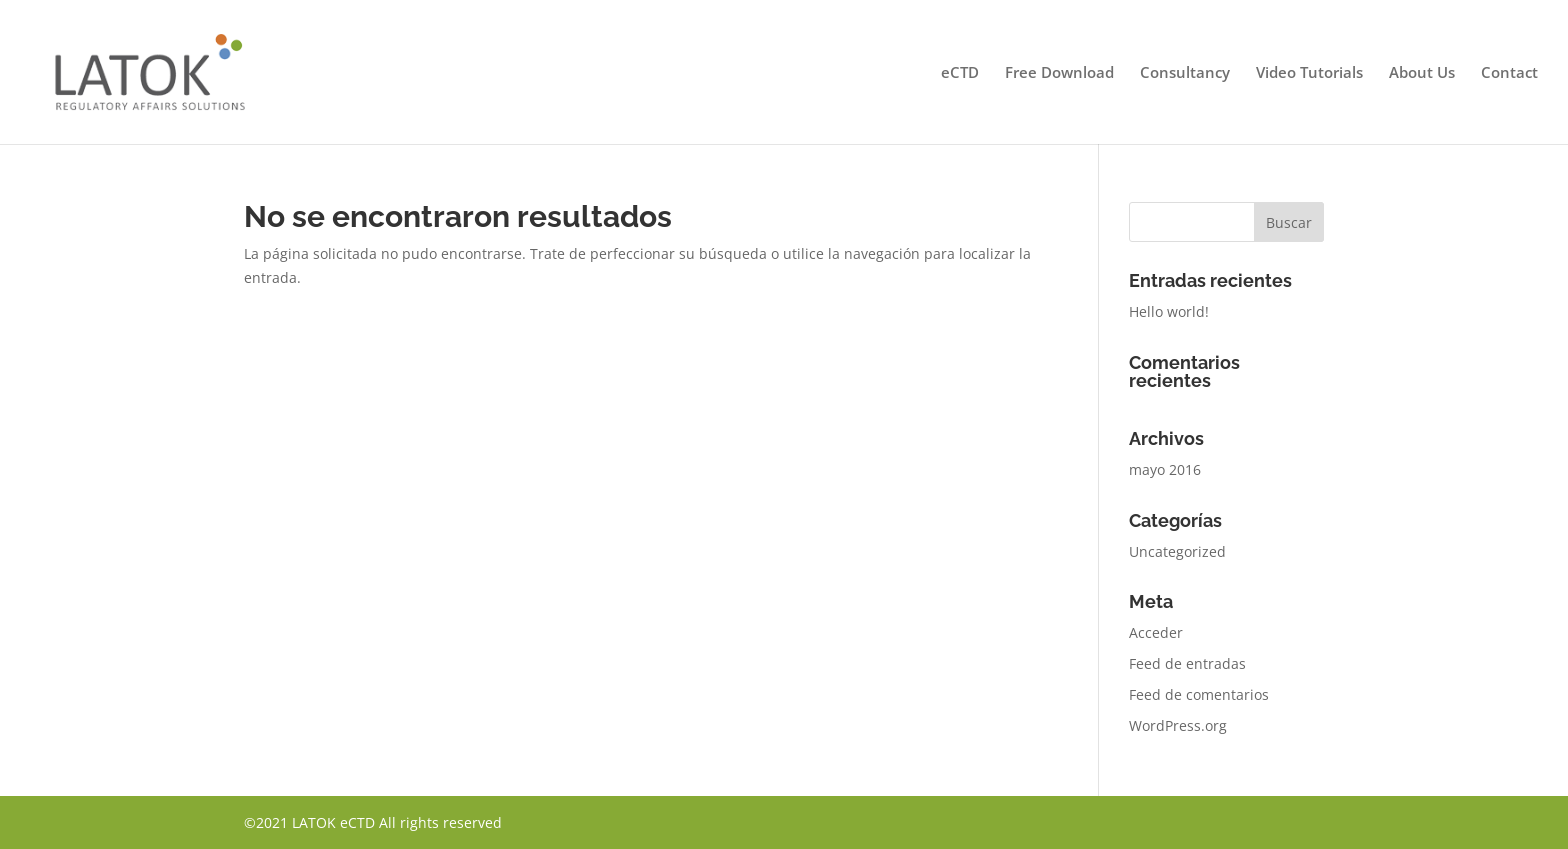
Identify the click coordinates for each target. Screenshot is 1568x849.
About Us (1422, 73)
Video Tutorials (1309, 73)
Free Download (1059, 73)
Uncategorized (1177, 551)
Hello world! (1169, 311)
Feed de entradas (1187, 663)
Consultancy (1185, 73)
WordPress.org (1178, 725)
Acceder (1156, 632)
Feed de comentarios (1199, 694)
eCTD (960, 73)
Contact (1509, 73)
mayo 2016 (1165, 469)
